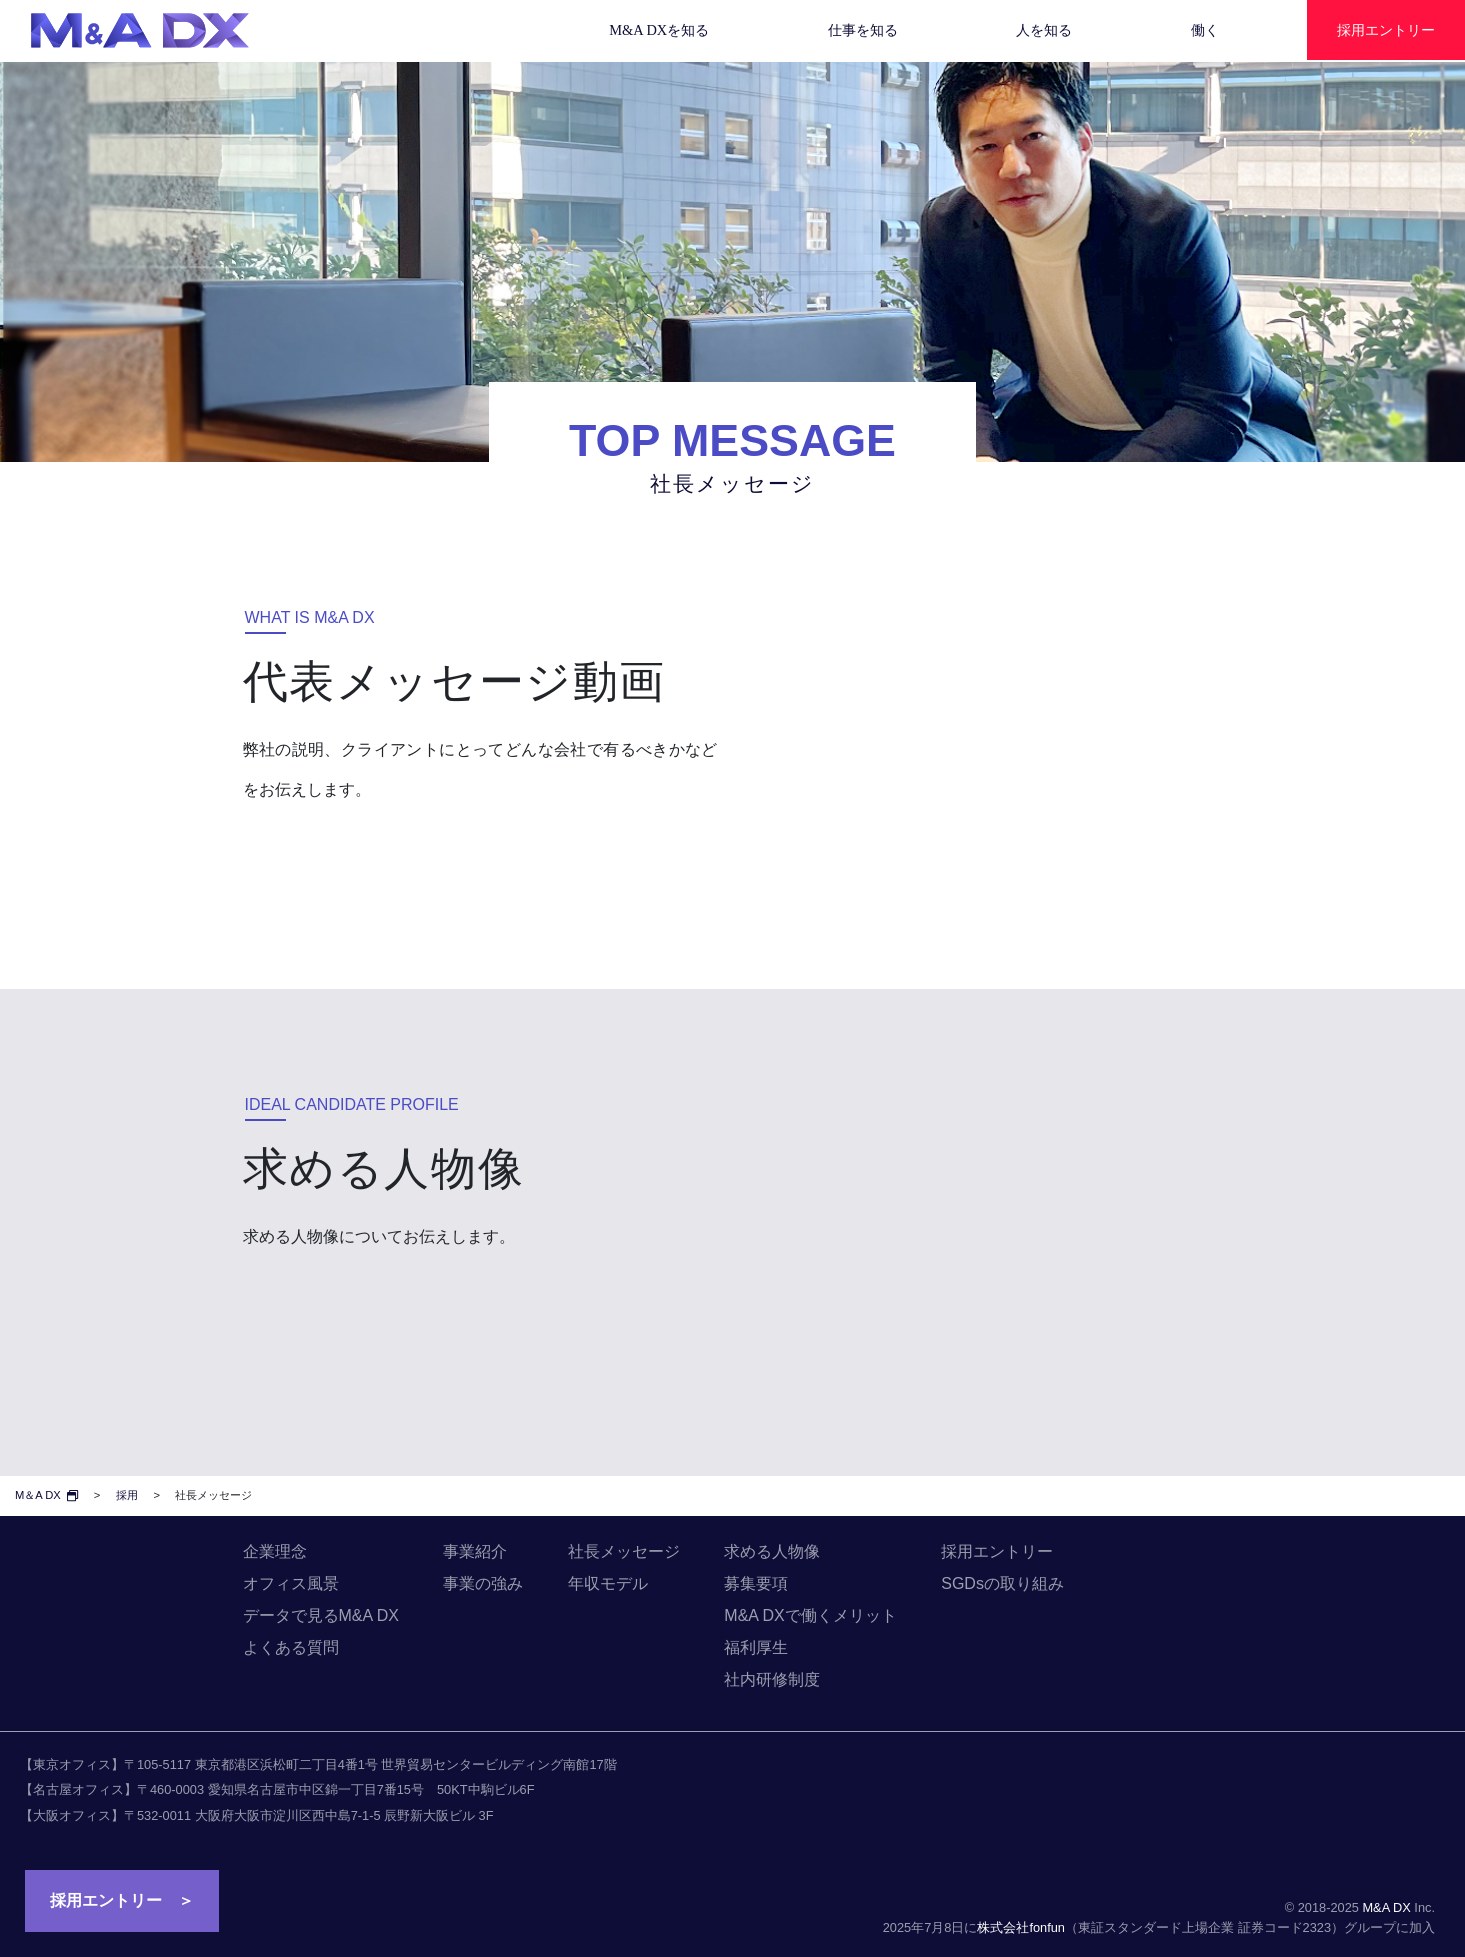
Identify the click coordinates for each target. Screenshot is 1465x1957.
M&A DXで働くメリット (810, 1615)
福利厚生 (756, 1647)
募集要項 (756, 1583)
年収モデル (608, 1583)
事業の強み (483, 1583)
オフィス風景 (291, 1583)
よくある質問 (291, 1647)
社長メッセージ (624, 1551)
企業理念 (275, 1551)
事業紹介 (475, 1551)
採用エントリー (997, 1551)
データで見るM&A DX (321, 1615)
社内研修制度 (772, 1679)
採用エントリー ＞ (122, 1900)
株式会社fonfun (1021, 1927)
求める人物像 (772, 1551)
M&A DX (1386, 1907)
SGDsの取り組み (1002, 1583)
